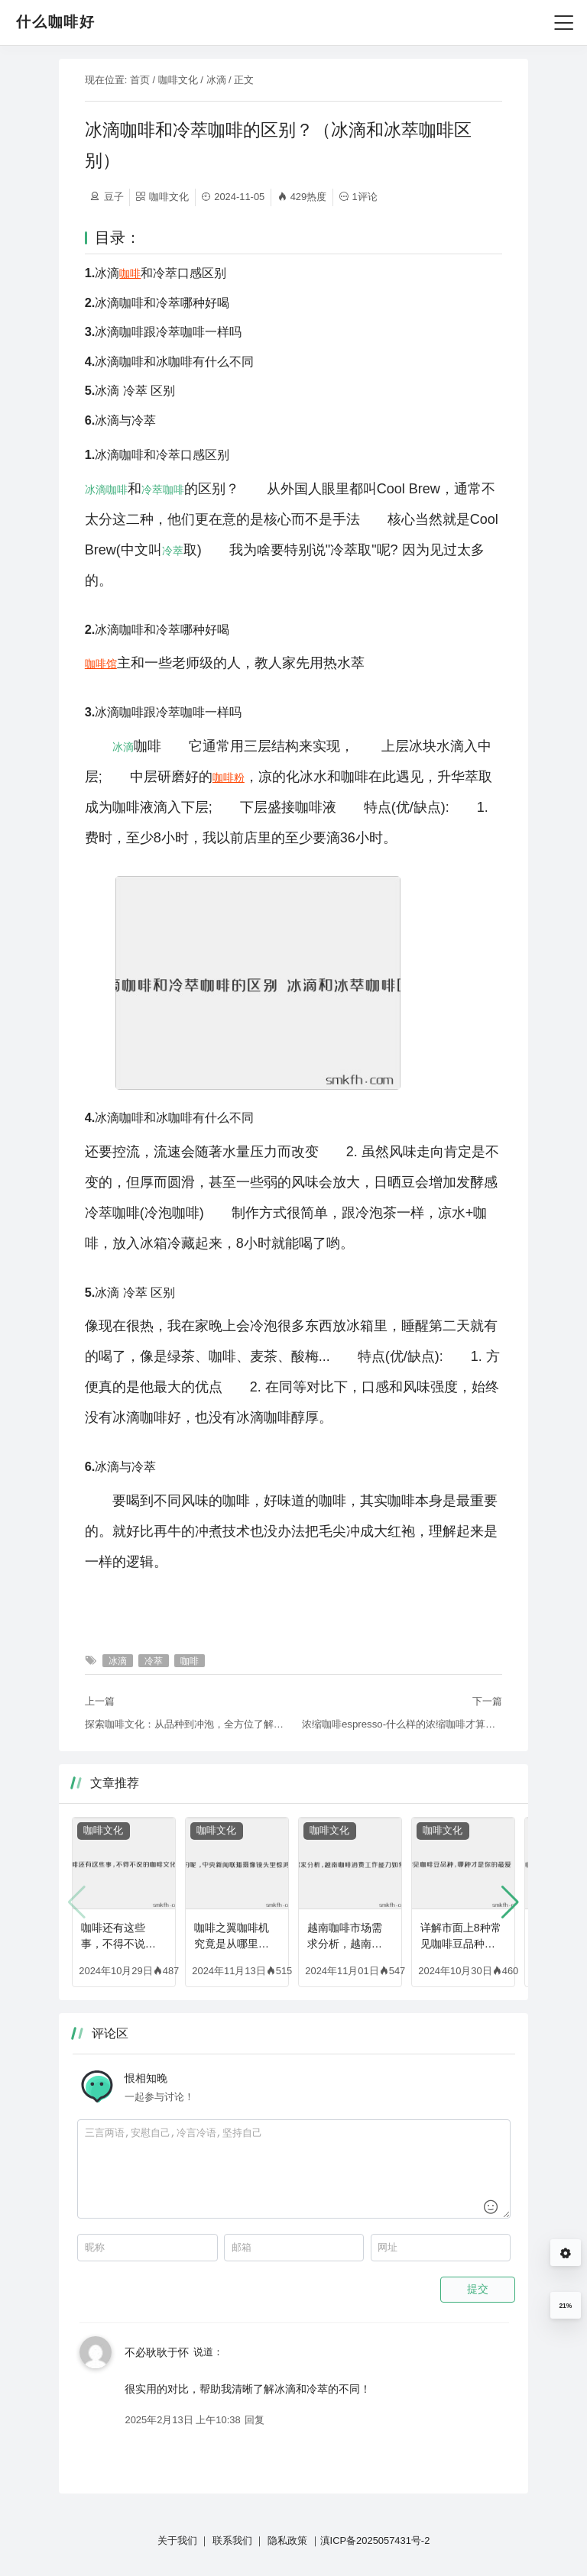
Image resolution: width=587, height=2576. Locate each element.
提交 (477, 2289)
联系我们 (232, 2540)
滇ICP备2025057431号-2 (375, 2540)
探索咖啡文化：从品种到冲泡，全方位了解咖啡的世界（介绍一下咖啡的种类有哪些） (185, 1724)
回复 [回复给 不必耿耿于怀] (254, 2420)
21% (565, 2305)
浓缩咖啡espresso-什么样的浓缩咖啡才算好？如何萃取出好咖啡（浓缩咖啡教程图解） (402, 1724)
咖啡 (130, 273)
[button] (510, 1902)
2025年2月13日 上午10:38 (182, 2420)
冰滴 (216, 80)
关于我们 (177, 2540)
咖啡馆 (101, 664)
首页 (140, 80)
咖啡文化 (178, 80)
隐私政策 (287, 2540)
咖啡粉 (228, 777)
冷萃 (152, 489)
